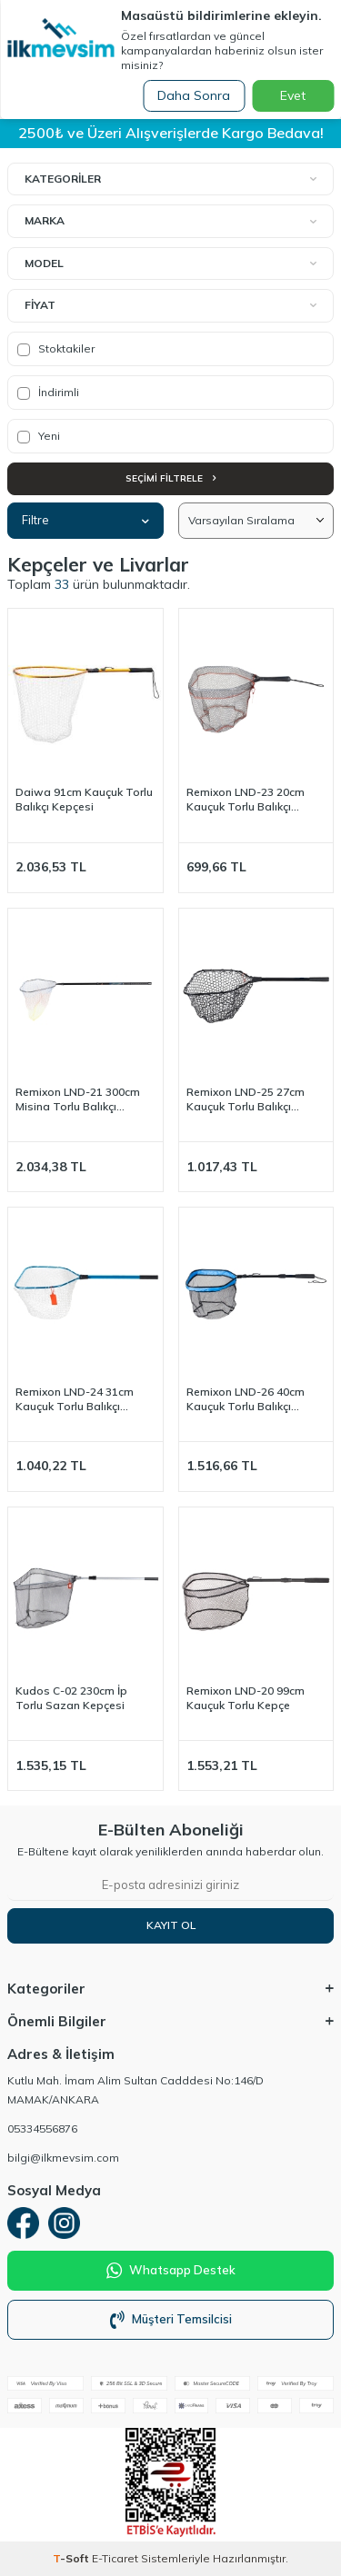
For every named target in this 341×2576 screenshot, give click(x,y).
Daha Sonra (193, 95)
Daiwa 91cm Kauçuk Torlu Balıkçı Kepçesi (84, 799)
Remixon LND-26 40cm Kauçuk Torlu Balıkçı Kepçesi (245, 1399)
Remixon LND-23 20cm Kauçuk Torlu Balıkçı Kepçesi (245, 799)
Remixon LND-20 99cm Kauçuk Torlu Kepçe (245, 1698)
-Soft (72, 2558)
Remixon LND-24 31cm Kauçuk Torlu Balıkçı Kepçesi (74, 1399)
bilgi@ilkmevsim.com (63, 2157)
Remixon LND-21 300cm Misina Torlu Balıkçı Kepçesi (77, 1099)
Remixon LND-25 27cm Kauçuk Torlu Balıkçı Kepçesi (245, 1099)
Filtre (85, 519)
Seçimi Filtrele (170, 478)
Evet (293, 95)
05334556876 (42, 2128)
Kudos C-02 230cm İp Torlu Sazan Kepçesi (71, 1698)
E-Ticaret (115, 2558)
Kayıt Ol (171, 1925)
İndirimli (48, 392)
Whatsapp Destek (171, 2271)
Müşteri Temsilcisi (171, 2320)
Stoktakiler (56, 349)
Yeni (38, 436)
